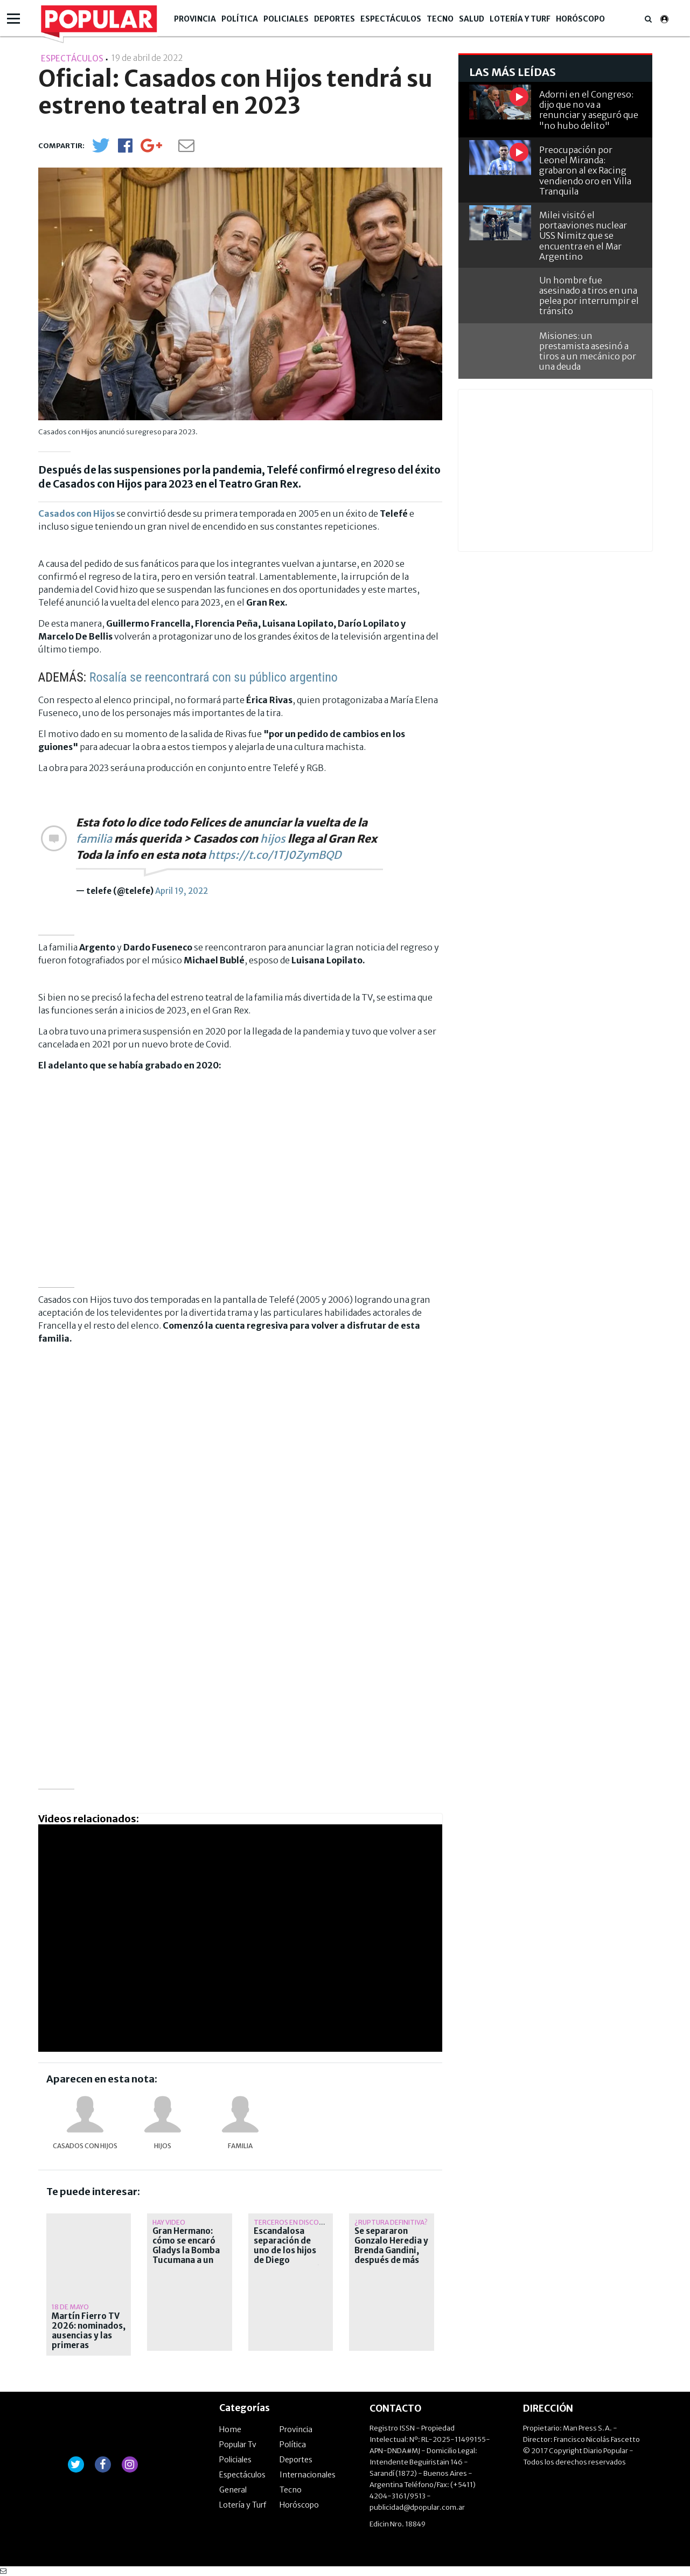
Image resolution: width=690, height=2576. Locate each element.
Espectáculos (390, 19)
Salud (471, 19)
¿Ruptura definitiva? (391, 2222)
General (233, 2490)
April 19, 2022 (181, 891)
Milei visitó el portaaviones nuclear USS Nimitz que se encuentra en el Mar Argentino (583, 236)
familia (94, 838)
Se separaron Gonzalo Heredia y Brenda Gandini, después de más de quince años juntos (391, 2255)
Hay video (168, 2222)
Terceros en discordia (294, 2222)
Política (239, 19)
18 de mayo (70, 2307)
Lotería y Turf (520, 19)
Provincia (195, 19)
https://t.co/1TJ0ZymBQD (274, 855)
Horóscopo (580, 19)
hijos (272, 838)
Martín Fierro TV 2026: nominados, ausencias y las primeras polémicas (89, 2335)
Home (230, 2429)
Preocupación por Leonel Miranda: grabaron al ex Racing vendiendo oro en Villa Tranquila (585, 170)
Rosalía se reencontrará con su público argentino (213, 677)
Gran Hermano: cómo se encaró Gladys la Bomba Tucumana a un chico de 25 (186, 2250)
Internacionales (308, 2475)
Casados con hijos (85, 2146)
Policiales (286, 19)
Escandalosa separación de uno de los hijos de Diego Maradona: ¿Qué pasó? (287, 2255)
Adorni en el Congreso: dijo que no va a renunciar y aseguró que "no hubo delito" (588, 110)
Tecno (440, 19)
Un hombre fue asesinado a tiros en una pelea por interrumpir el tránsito (589, 296)
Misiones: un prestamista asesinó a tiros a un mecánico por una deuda (587, 351)
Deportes (334, 19)
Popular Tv (237, 2444)
